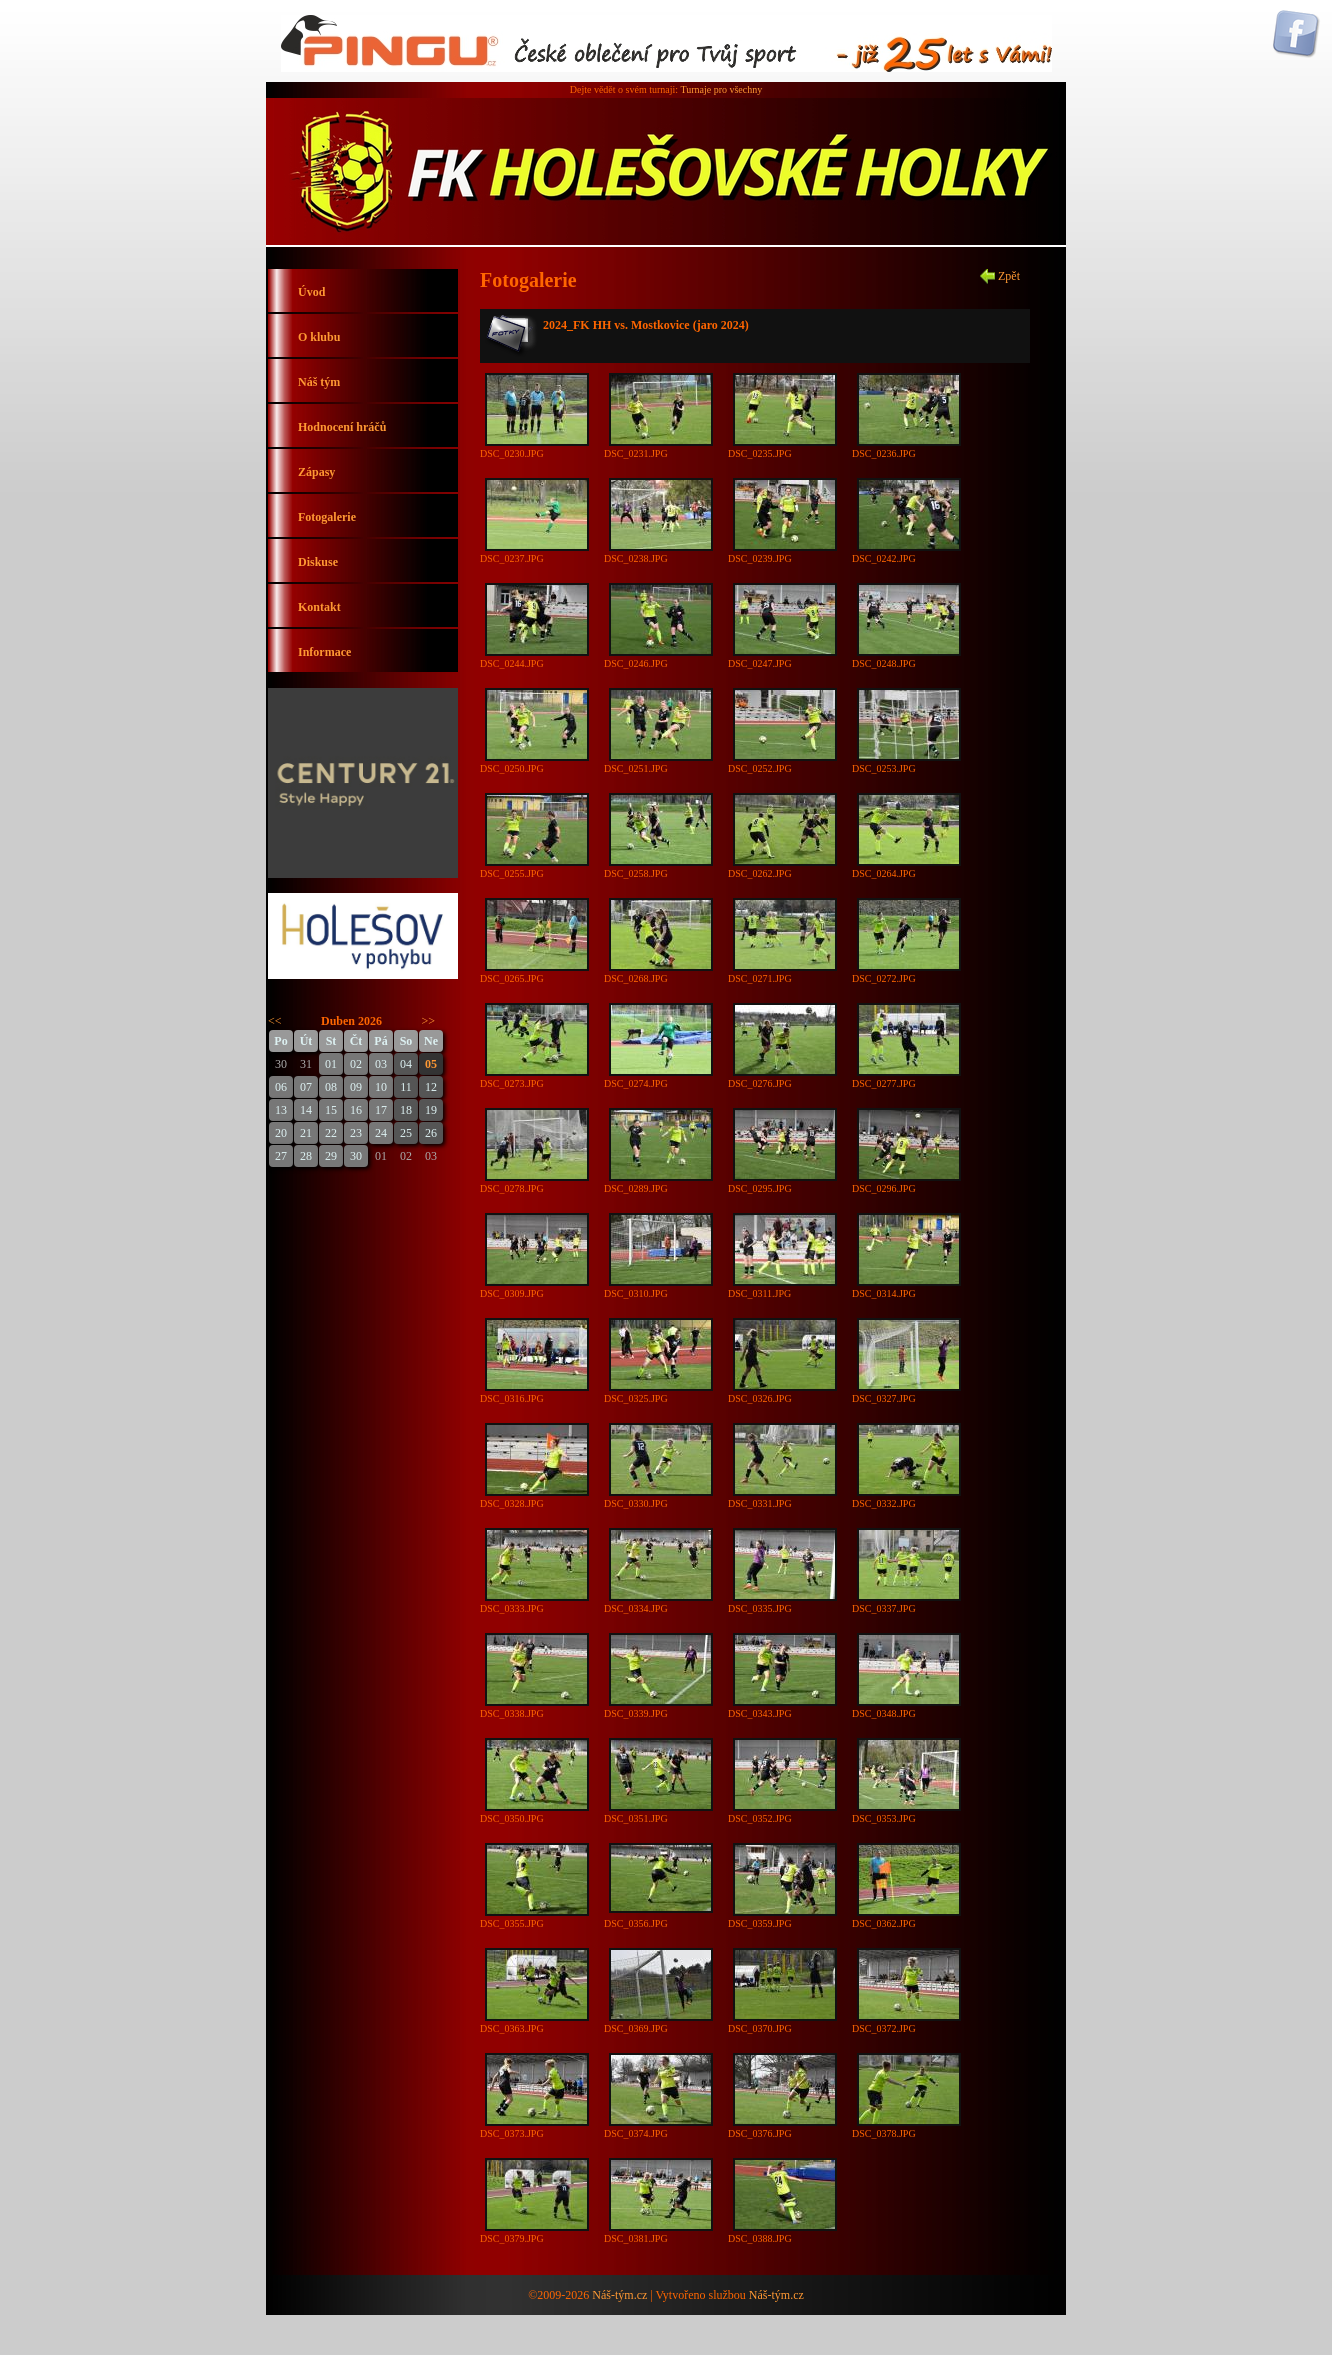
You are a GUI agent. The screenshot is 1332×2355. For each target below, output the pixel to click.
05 (431, 1064)
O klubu (319, 337)
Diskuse (318, 562)
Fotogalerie (327, 517)
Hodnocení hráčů (342, 427)
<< (275, 1021)
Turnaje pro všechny (721, 89)
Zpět (1009, 276)
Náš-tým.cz (619, 2295)
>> (429, 1021)
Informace (324, 652)
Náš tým (319, 382)
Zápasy (316, 472)
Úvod (311, 292)
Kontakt (319, 607)
